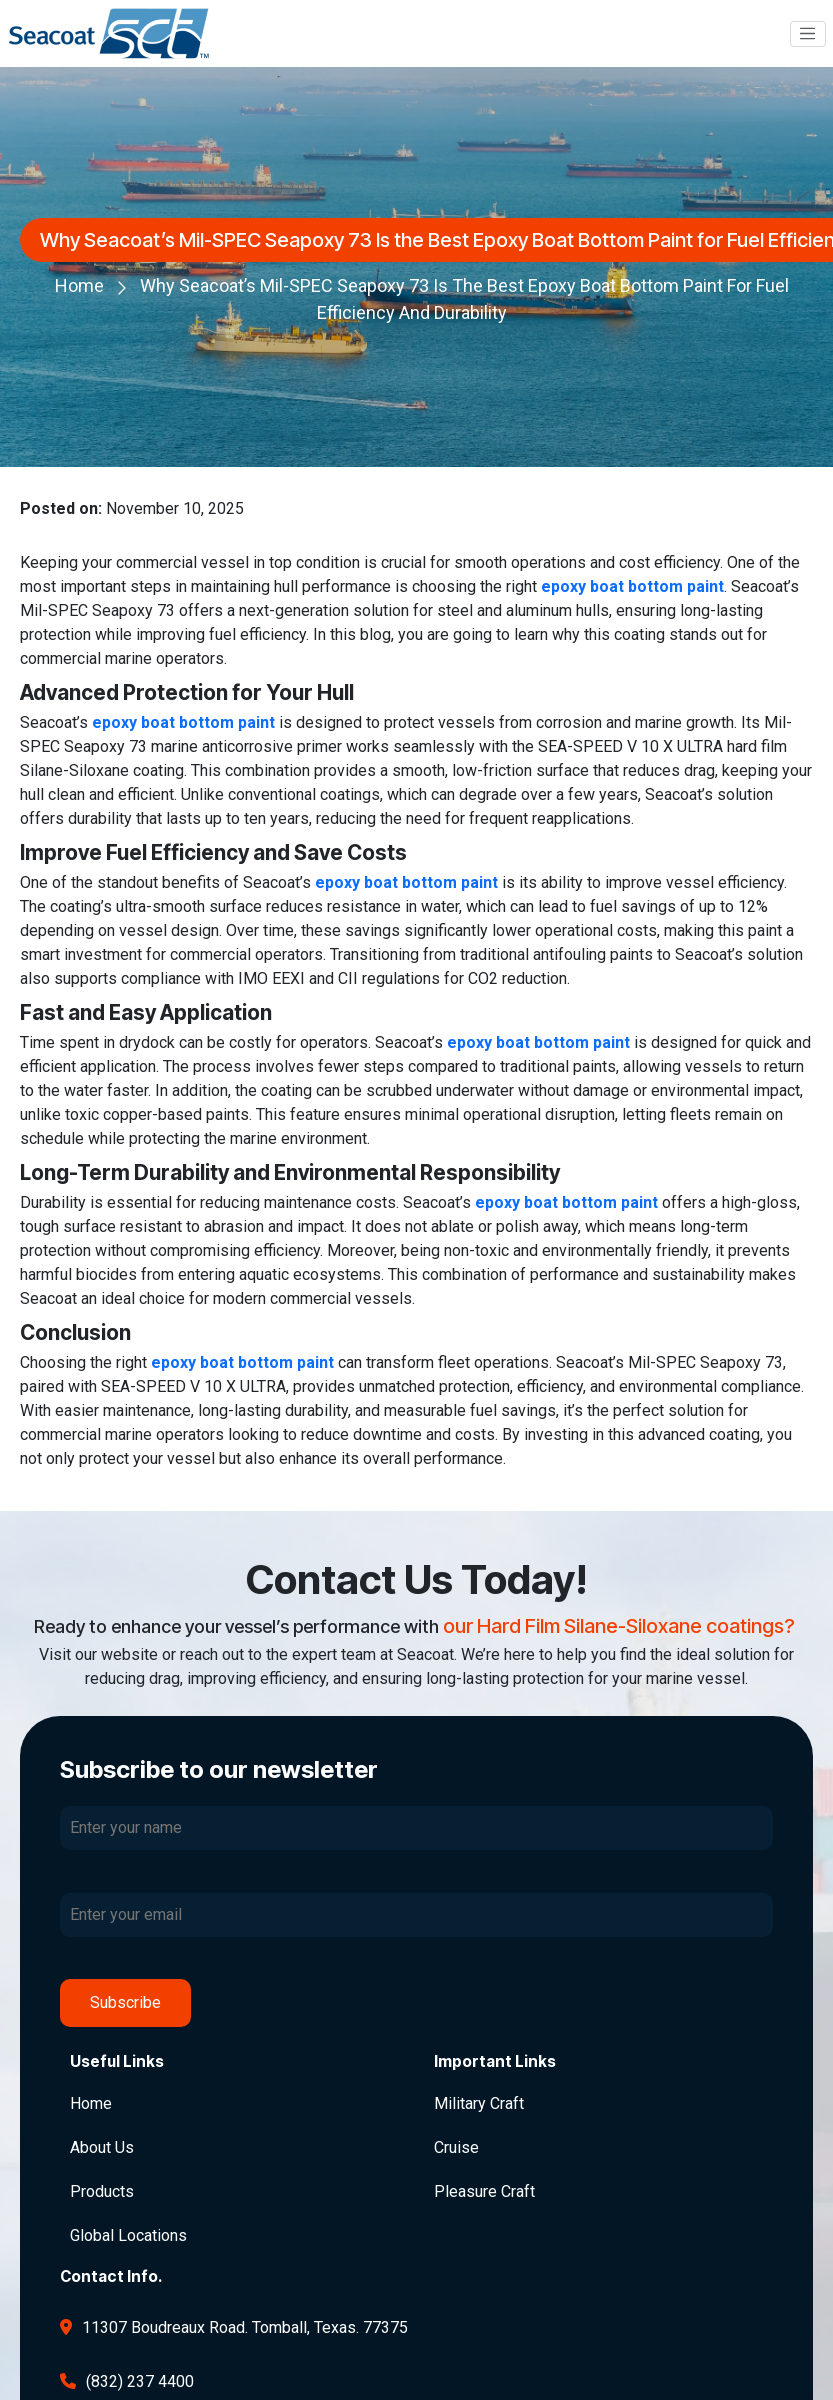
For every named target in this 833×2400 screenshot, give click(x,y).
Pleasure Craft (484, 2191)
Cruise (456, 2147)
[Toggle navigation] (808, 34)
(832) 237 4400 (140, 2381)
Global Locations (128, 2235)
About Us (102, 2147)
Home (79, 285)
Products (102, 2191)
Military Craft (479, 2103)
